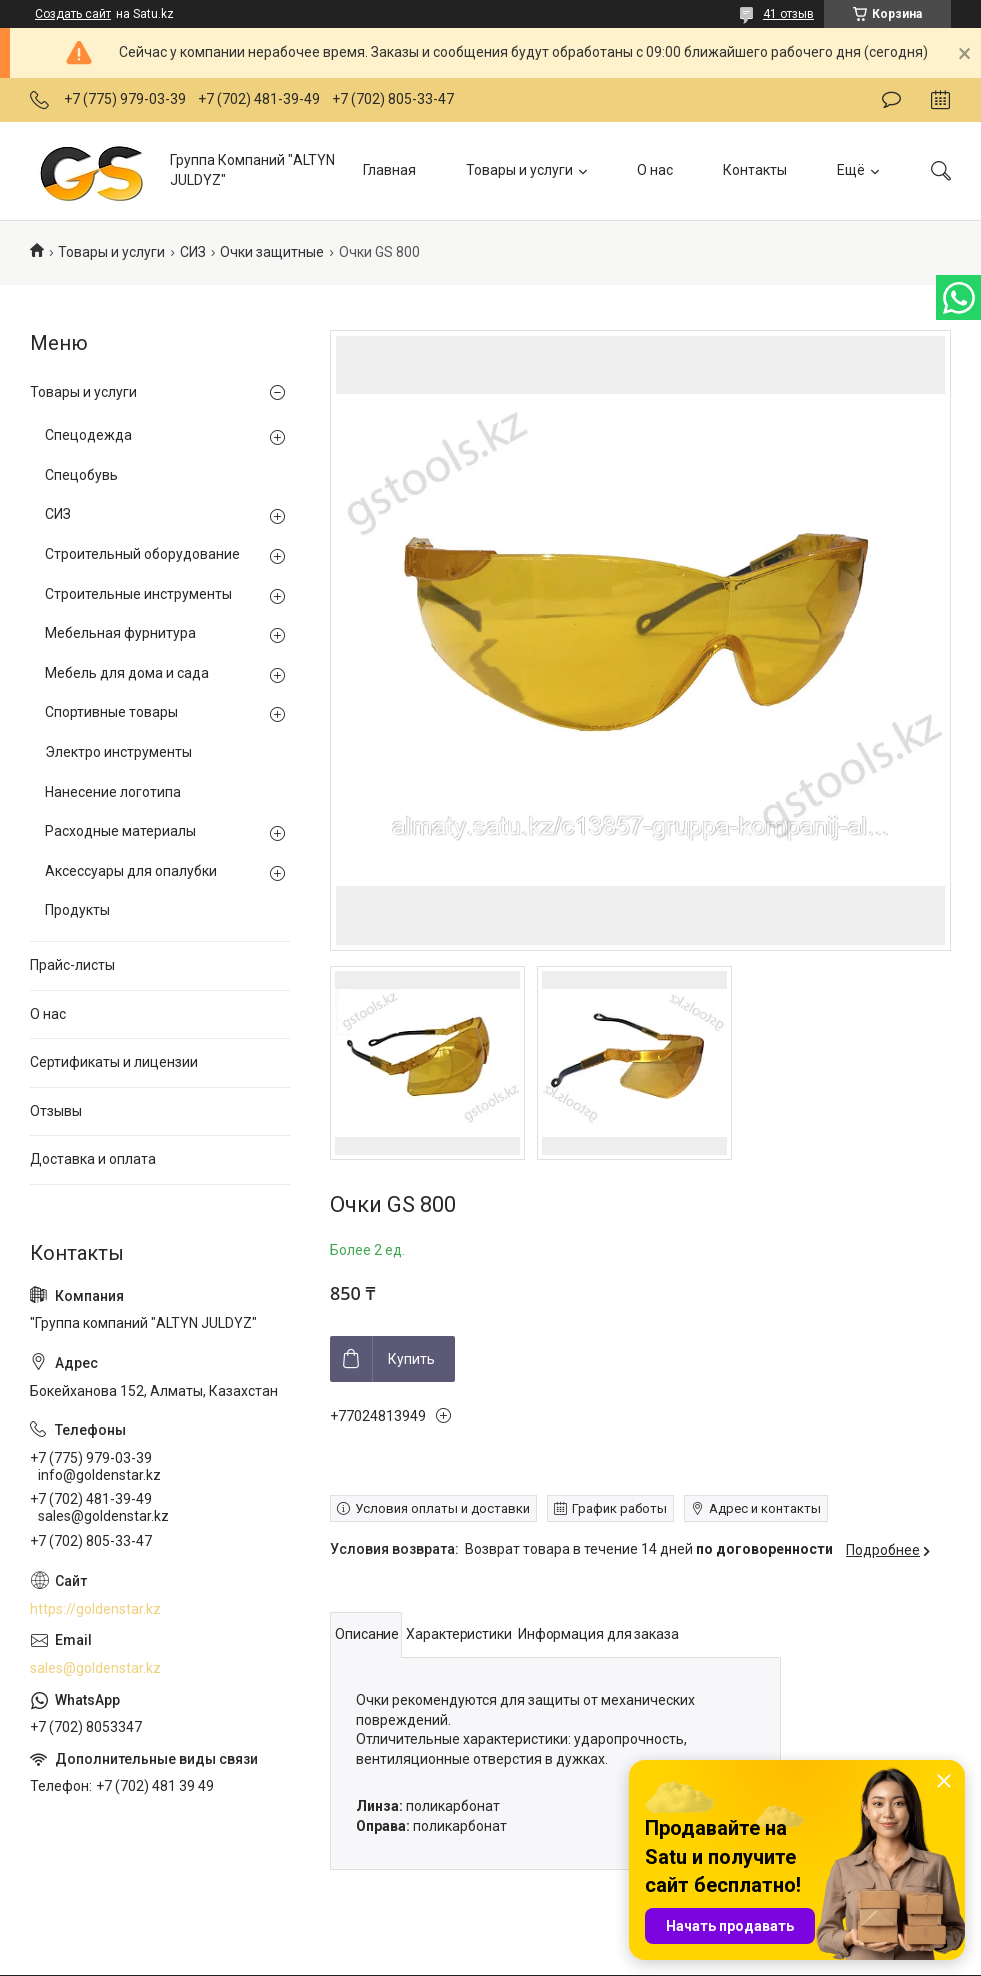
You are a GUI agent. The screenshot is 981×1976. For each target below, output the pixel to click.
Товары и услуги (519, 170)
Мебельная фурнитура (120, 633)
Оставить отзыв (891, 100)
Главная (389, 170)
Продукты (77, 910)
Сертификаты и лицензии (114, 1062)
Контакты (755, 170)
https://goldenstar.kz (95, 1609)
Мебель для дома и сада (127, 673)
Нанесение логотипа (113, 792)
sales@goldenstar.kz (95, 1668)
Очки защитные (272, 252)
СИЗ (193, 252)
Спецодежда (88, 435)
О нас (655, 170)
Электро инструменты (118, 752)
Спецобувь (81, 475)
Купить (411, 1359)
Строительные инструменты (138, 594)
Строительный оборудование (142, 554)
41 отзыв (788, 14)
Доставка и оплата (93, 1159)
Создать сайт (73, 14)
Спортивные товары (111, 712)
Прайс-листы (72, 965)
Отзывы (56, 1111)
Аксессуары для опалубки (131, 871)
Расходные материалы (120, 831)
